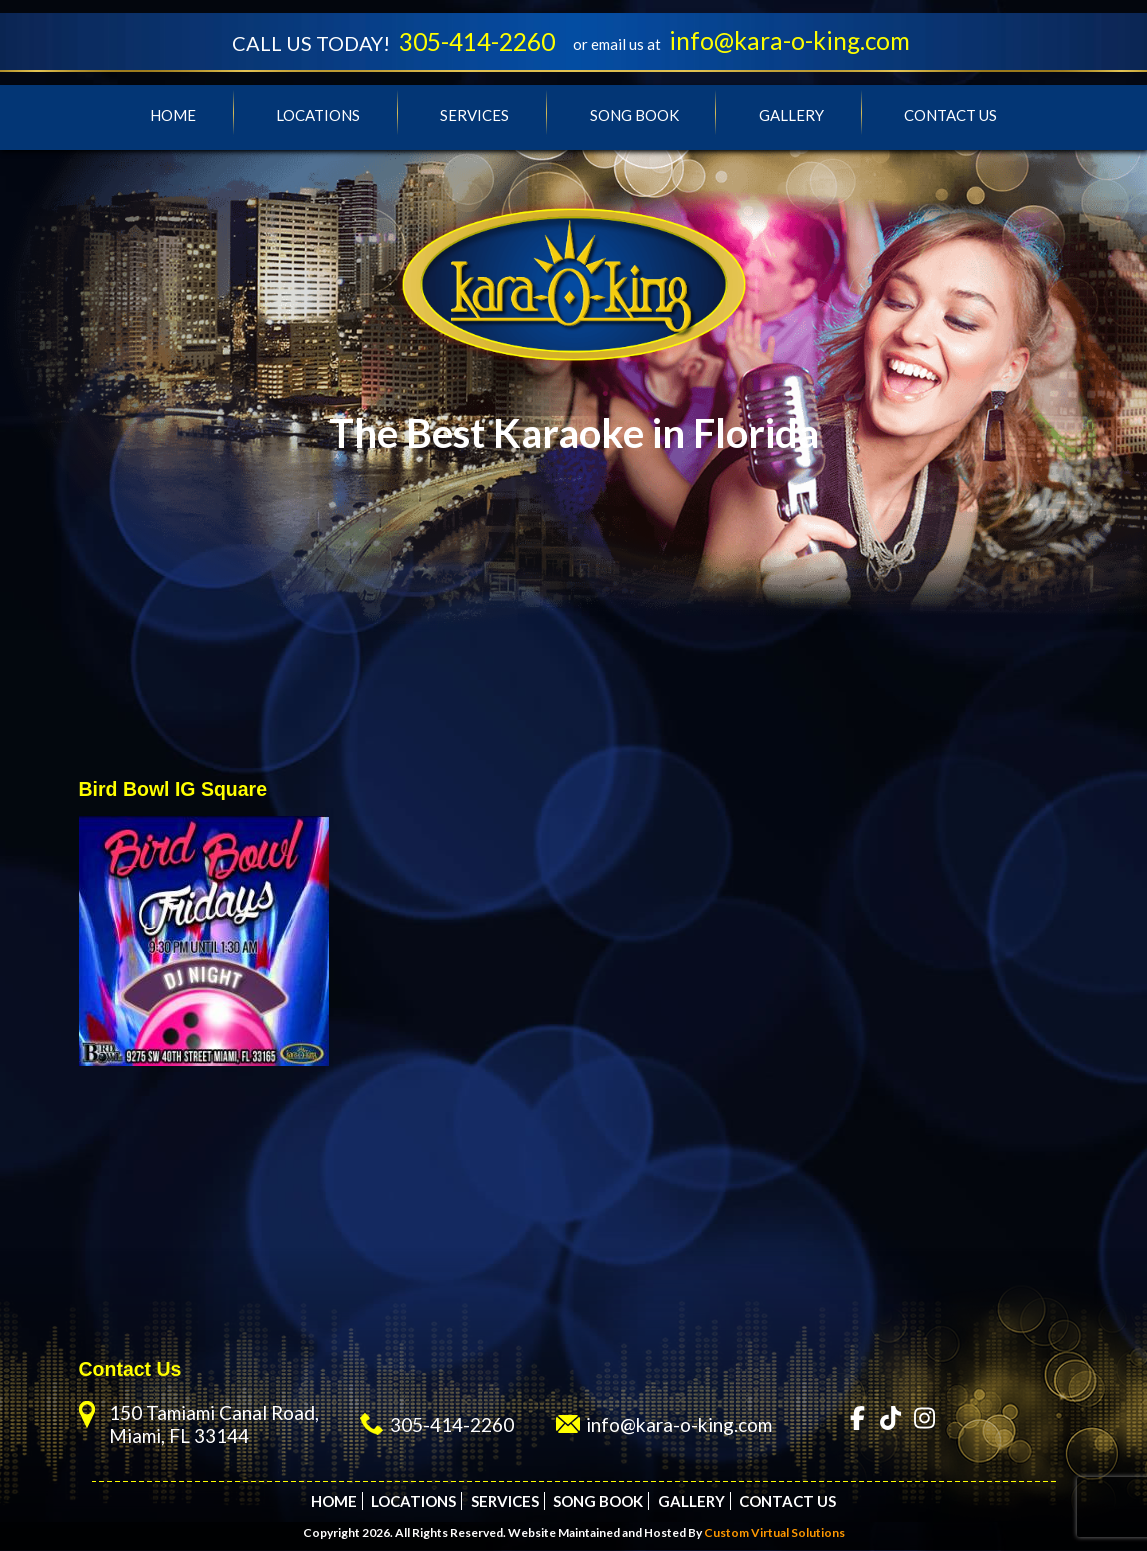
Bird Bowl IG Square (173, 790)
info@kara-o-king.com (794, 41)
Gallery (791, 116)
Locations (318, 116)
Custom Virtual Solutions (774, 1533)
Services (474, 116)
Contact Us (950, 116)
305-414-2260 (475, 42)
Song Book (634, 116)
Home (173, 116)
